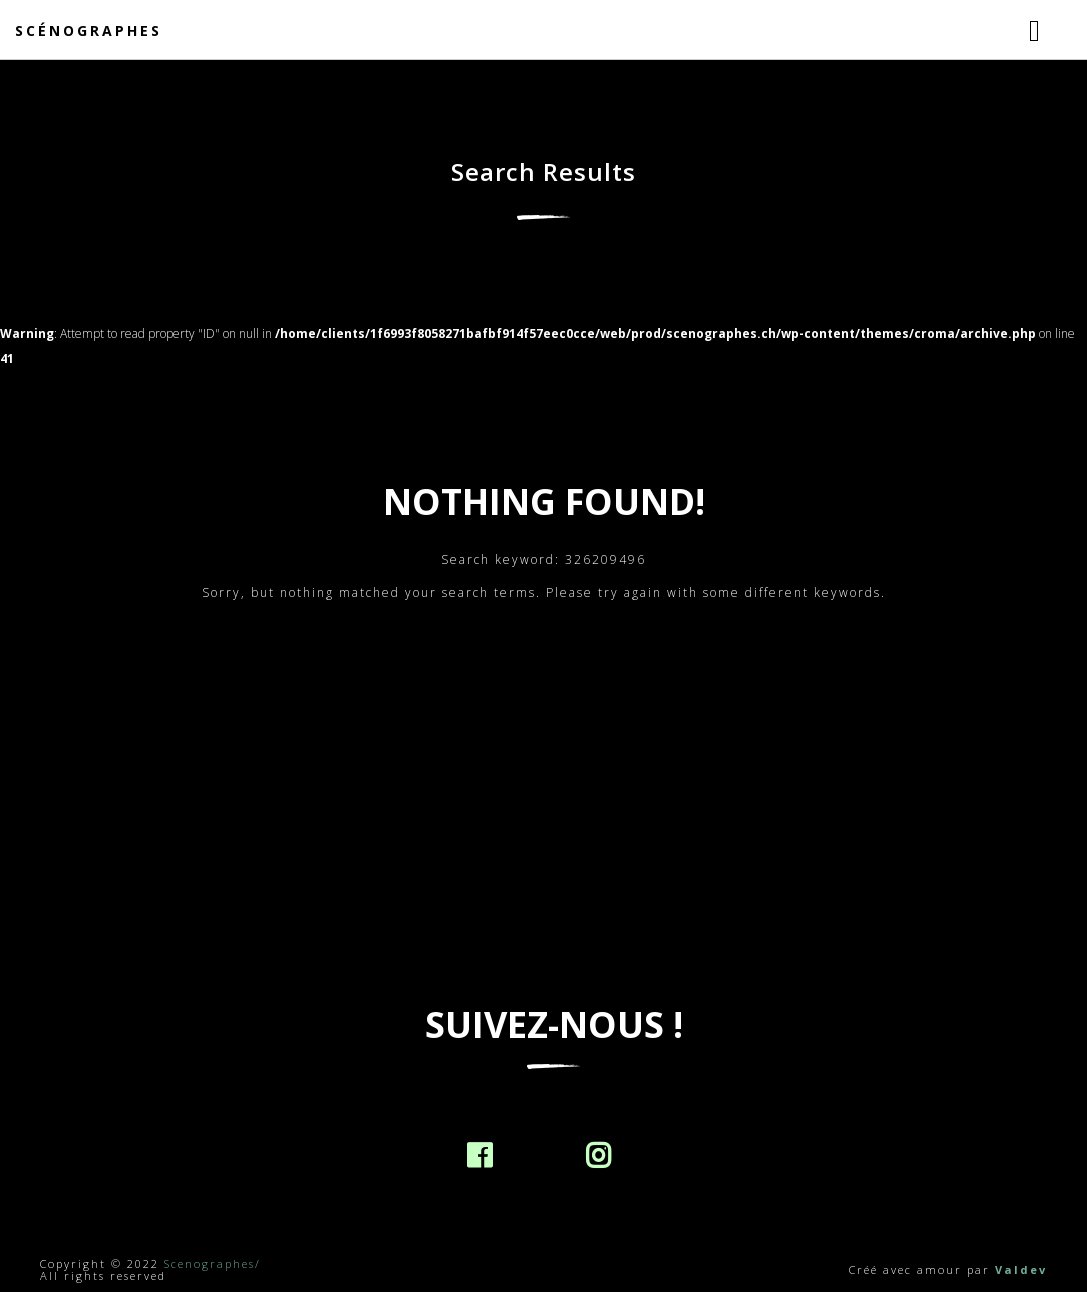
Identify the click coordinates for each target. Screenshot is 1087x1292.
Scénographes (88, 30)
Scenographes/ (212, 1263)
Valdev (1021, 1269)
